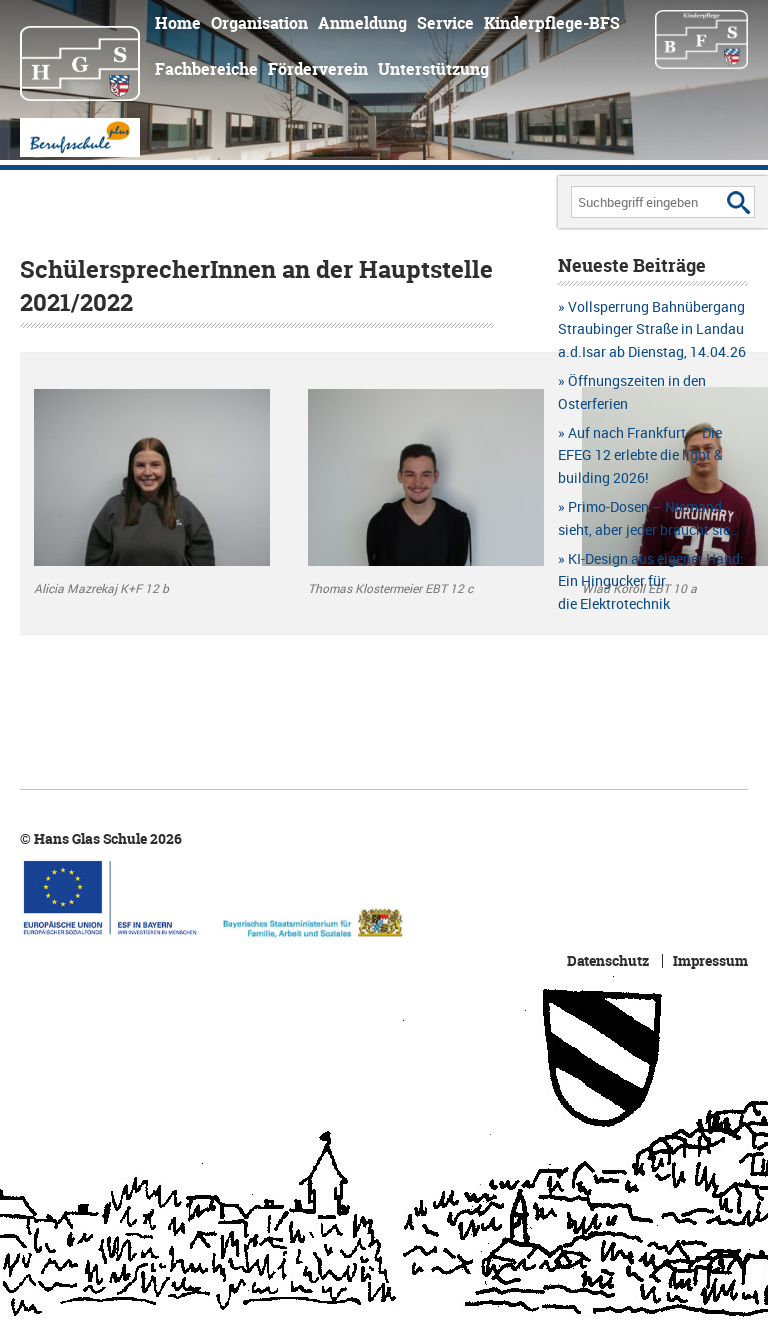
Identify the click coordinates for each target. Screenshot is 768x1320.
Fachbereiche (206, 69)
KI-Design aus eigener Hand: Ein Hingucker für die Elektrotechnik (651, 581)
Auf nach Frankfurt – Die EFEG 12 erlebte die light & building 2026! (640, 455)
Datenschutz (608, 961)
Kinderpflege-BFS (552, 23)
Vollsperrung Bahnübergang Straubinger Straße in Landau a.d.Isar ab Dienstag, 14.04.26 (652, 329)
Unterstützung (433, 69)
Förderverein (318, 69)
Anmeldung (362, 23)
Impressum (710, 961)
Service (445, 23)
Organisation (259, 23)
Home (178, 23)
